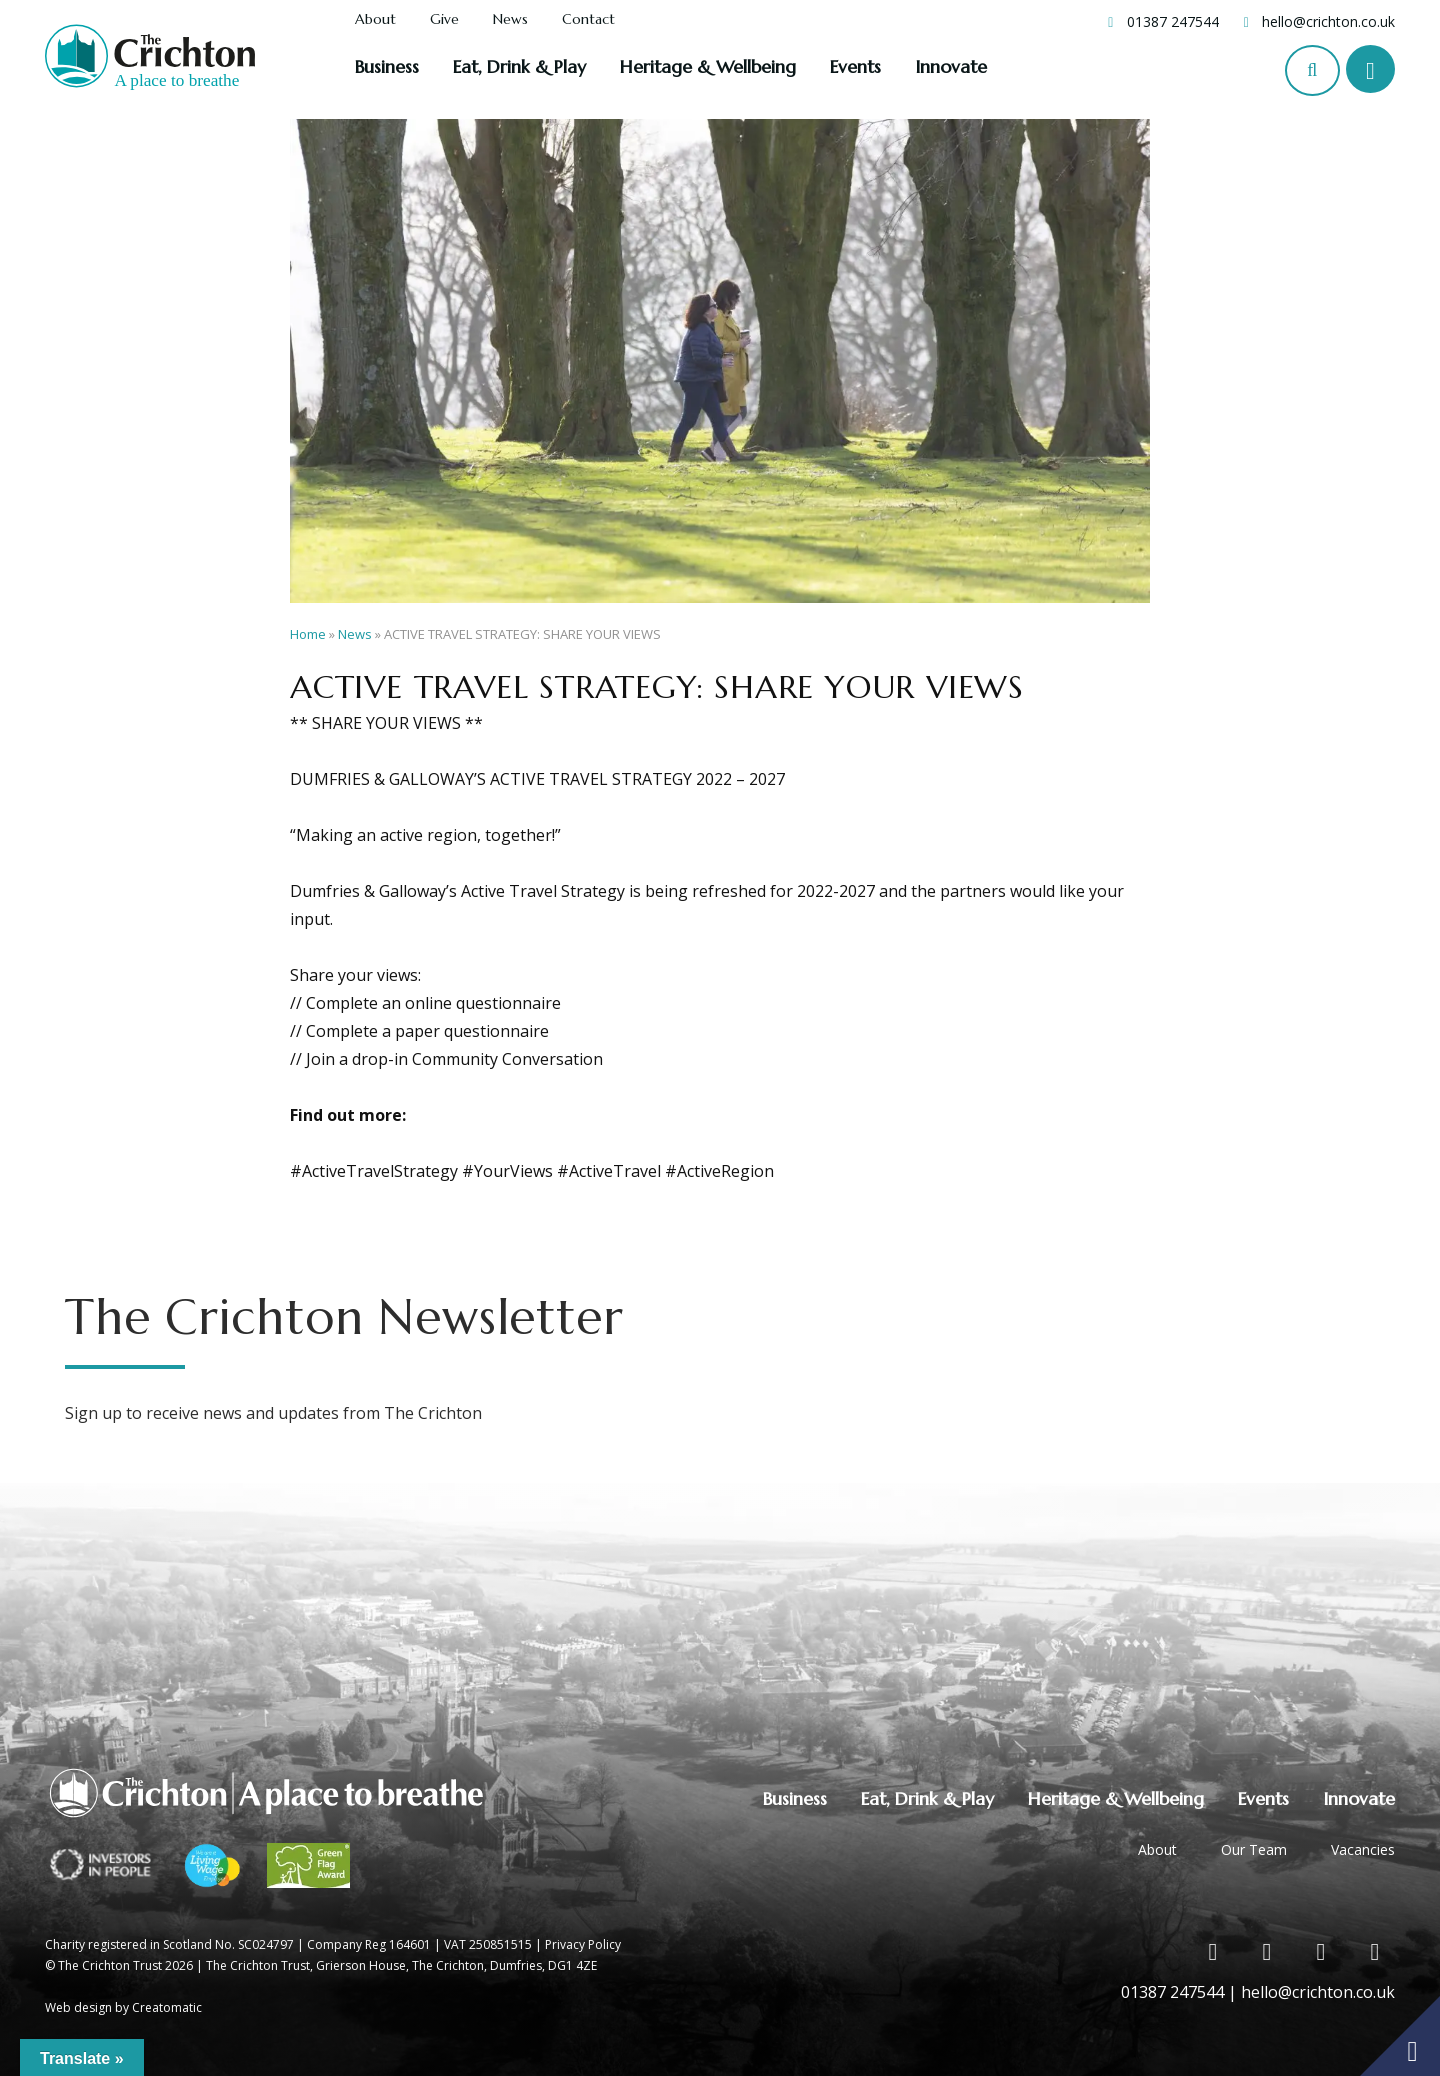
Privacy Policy (583, 1944)
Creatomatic (167, 2007)
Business (387, 66)
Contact (588, 20)
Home (308, 634)
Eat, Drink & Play (519, 66)
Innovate (951, 66)
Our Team (1254, 1849)
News (510, 20)
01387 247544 (1173, 21)
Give (444, 20)
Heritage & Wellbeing (708, 66)
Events (855, 66)
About (375, 20)
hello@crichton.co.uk (1328, 21)
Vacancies (1363, 1849)
